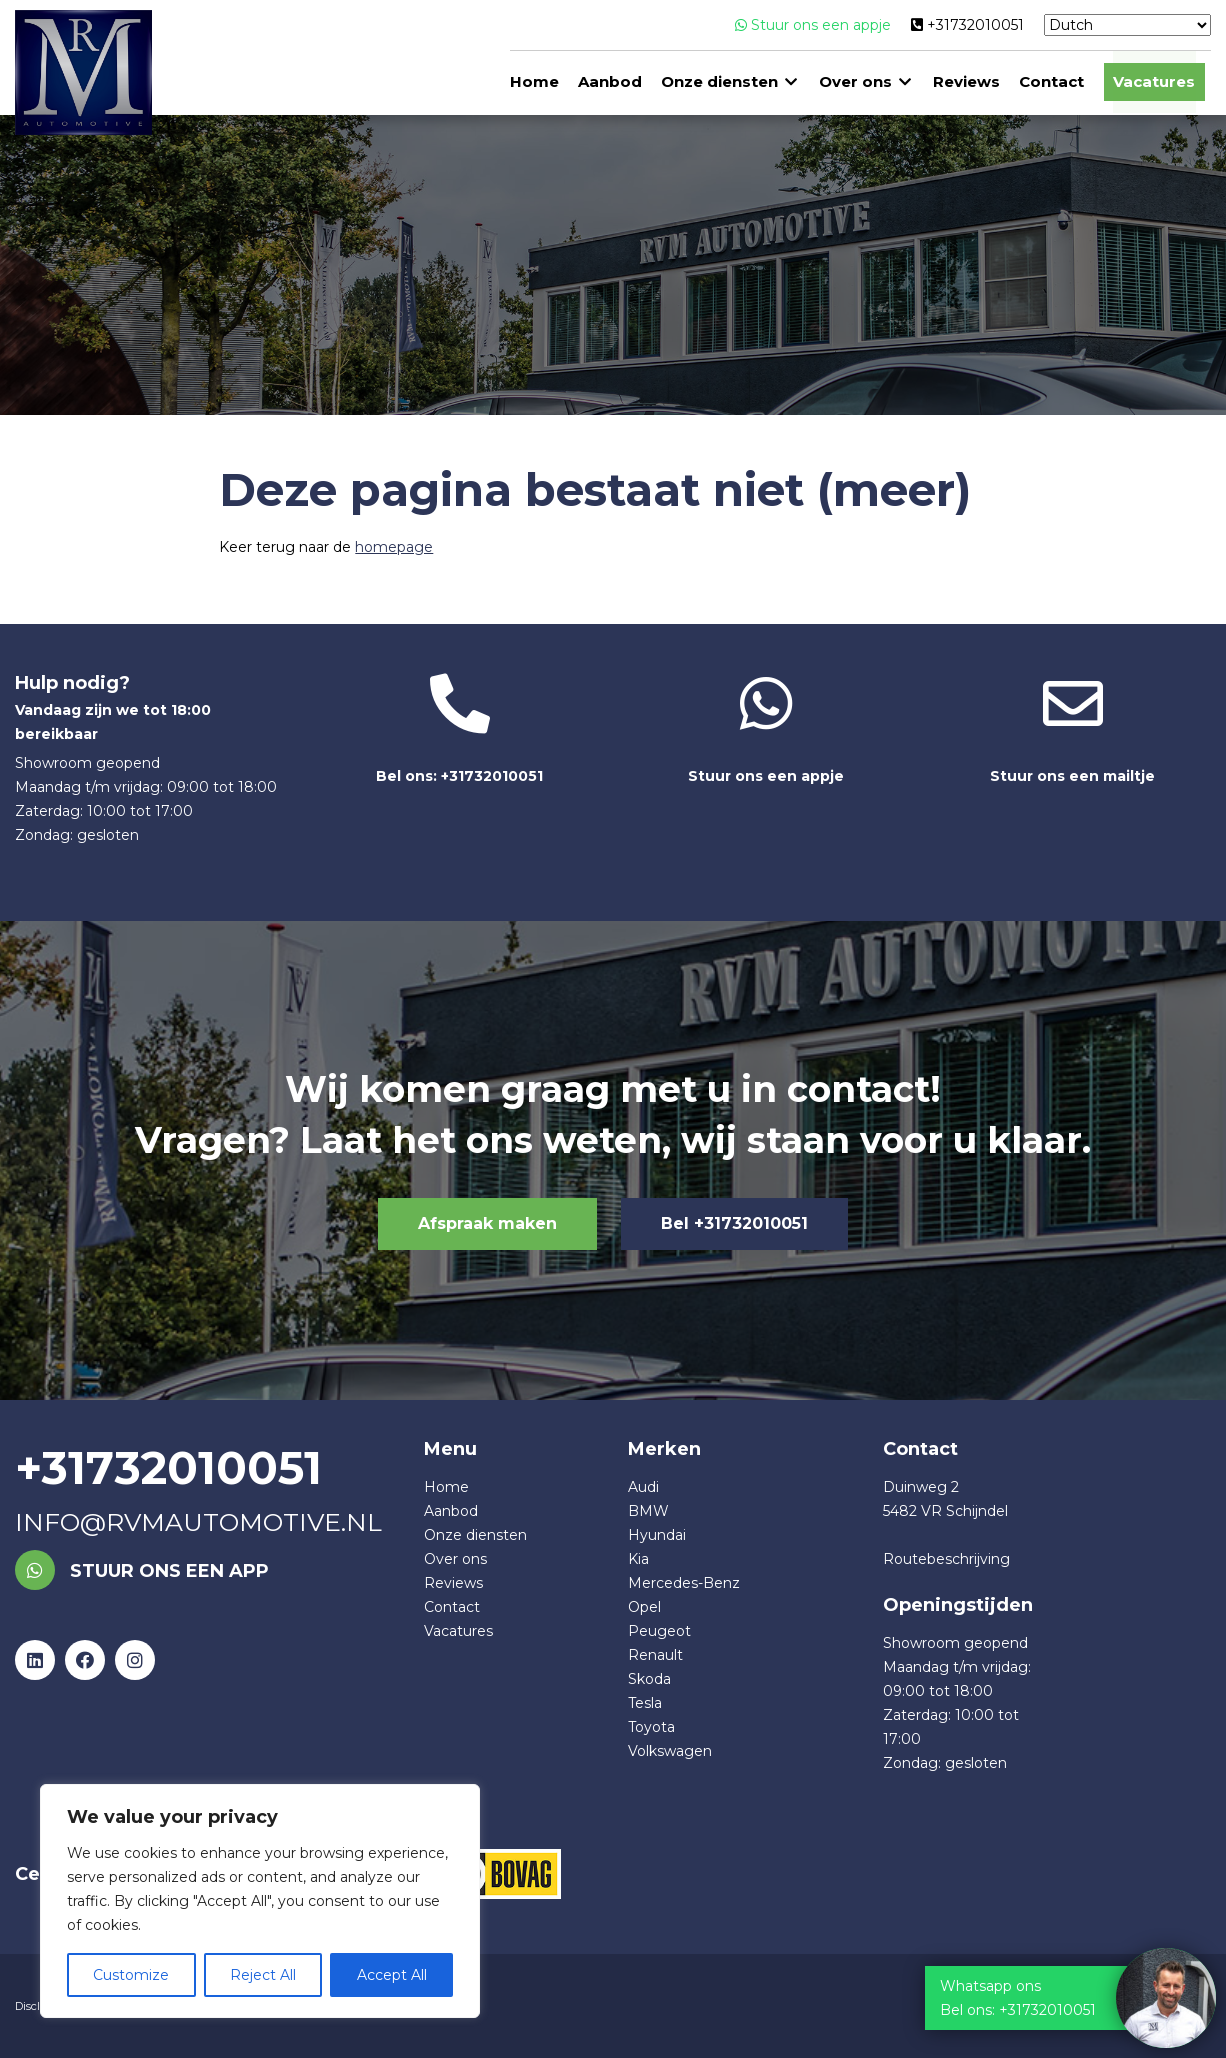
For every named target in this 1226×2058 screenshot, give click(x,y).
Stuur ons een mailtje (1073, 729)
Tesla (645, 1703)
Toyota (651, 1727)
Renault (655, 1655)
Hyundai (657, 1535)
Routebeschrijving (946, 1559)
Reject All (263, 1975)
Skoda (649, 1679)
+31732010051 (967, 25)
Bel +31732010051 (734, 1223)
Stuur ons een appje (813, 25)
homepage (394, 547)
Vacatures (1155, 82)
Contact (1052, 82)
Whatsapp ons (990, 1986)
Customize (131, 1975)
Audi (643, 1487)
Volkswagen (670, 1751)
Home (535, 82)
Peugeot (659, 1631)
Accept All (392, 1975)
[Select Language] (1127, 25)
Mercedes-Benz (684, 1583)
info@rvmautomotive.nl (198, 1522)
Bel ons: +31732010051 (460, 729)
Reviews (967, 82)
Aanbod (611, 82)
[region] (260, 1901)
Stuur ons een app (142, 1571)
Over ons (856, 82)
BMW (648, 1511)
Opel (644, 1607)
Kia (638, 1559)
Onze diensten (720, 82)
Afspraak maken (487, 1223)
